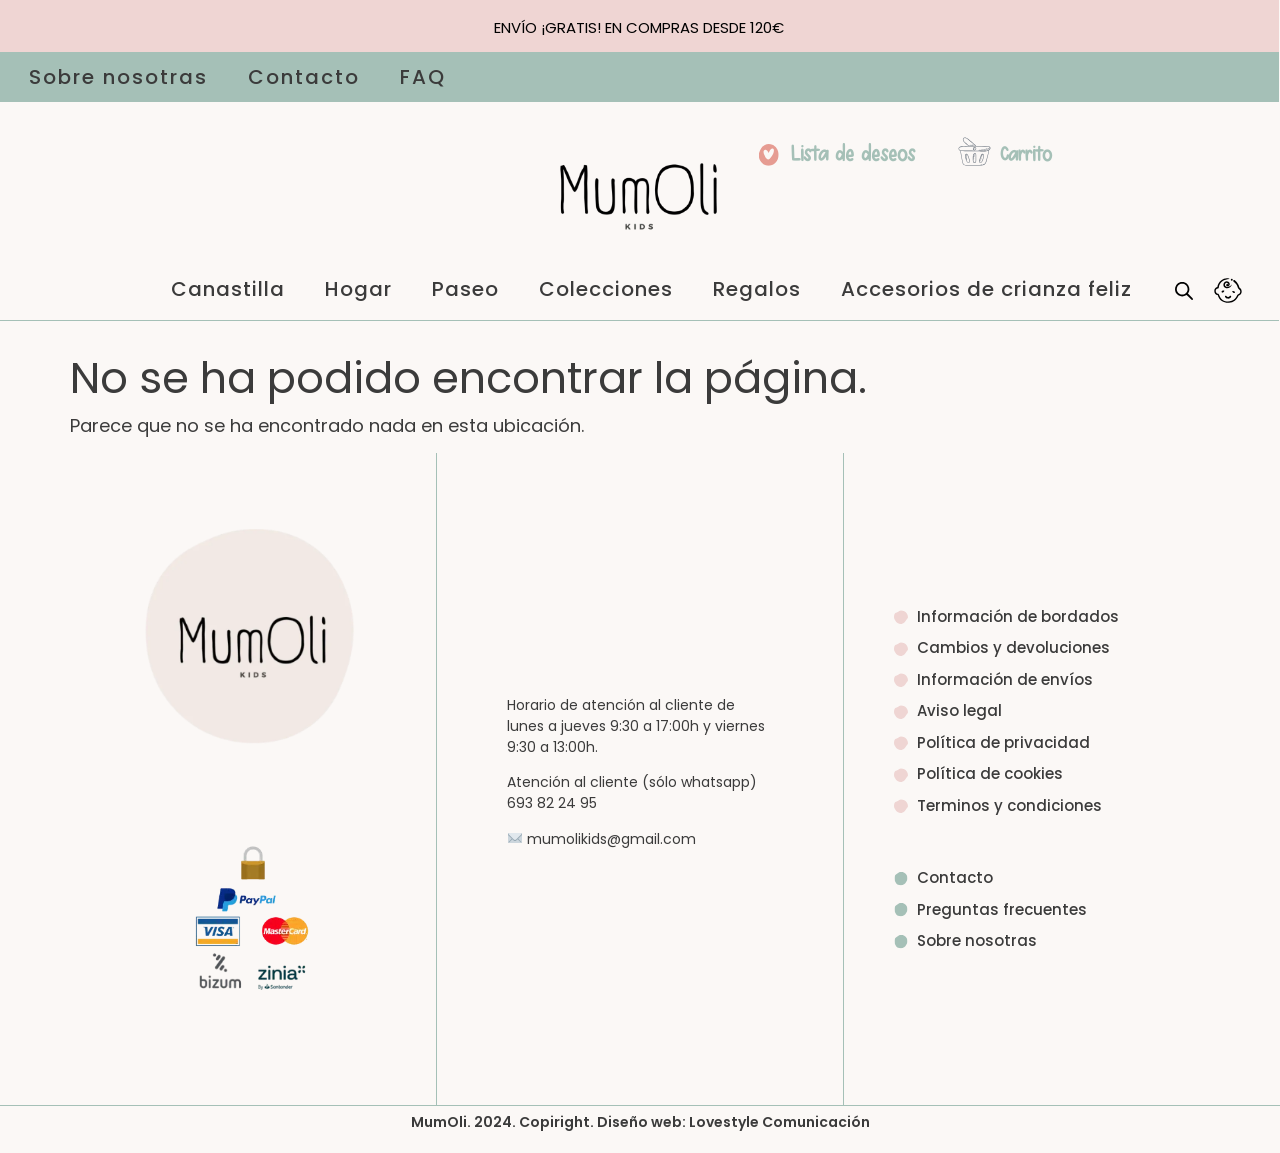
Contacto (304, 77)
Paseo (465, 289)
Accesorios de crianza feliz (986, 289)
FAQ (423, 77)
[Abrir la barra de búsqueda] (1184, 290)
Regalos (757, 289)
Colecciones (606, 289)
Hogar (358, 289)
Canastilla (228, 289)
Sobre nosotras (118, 77)
